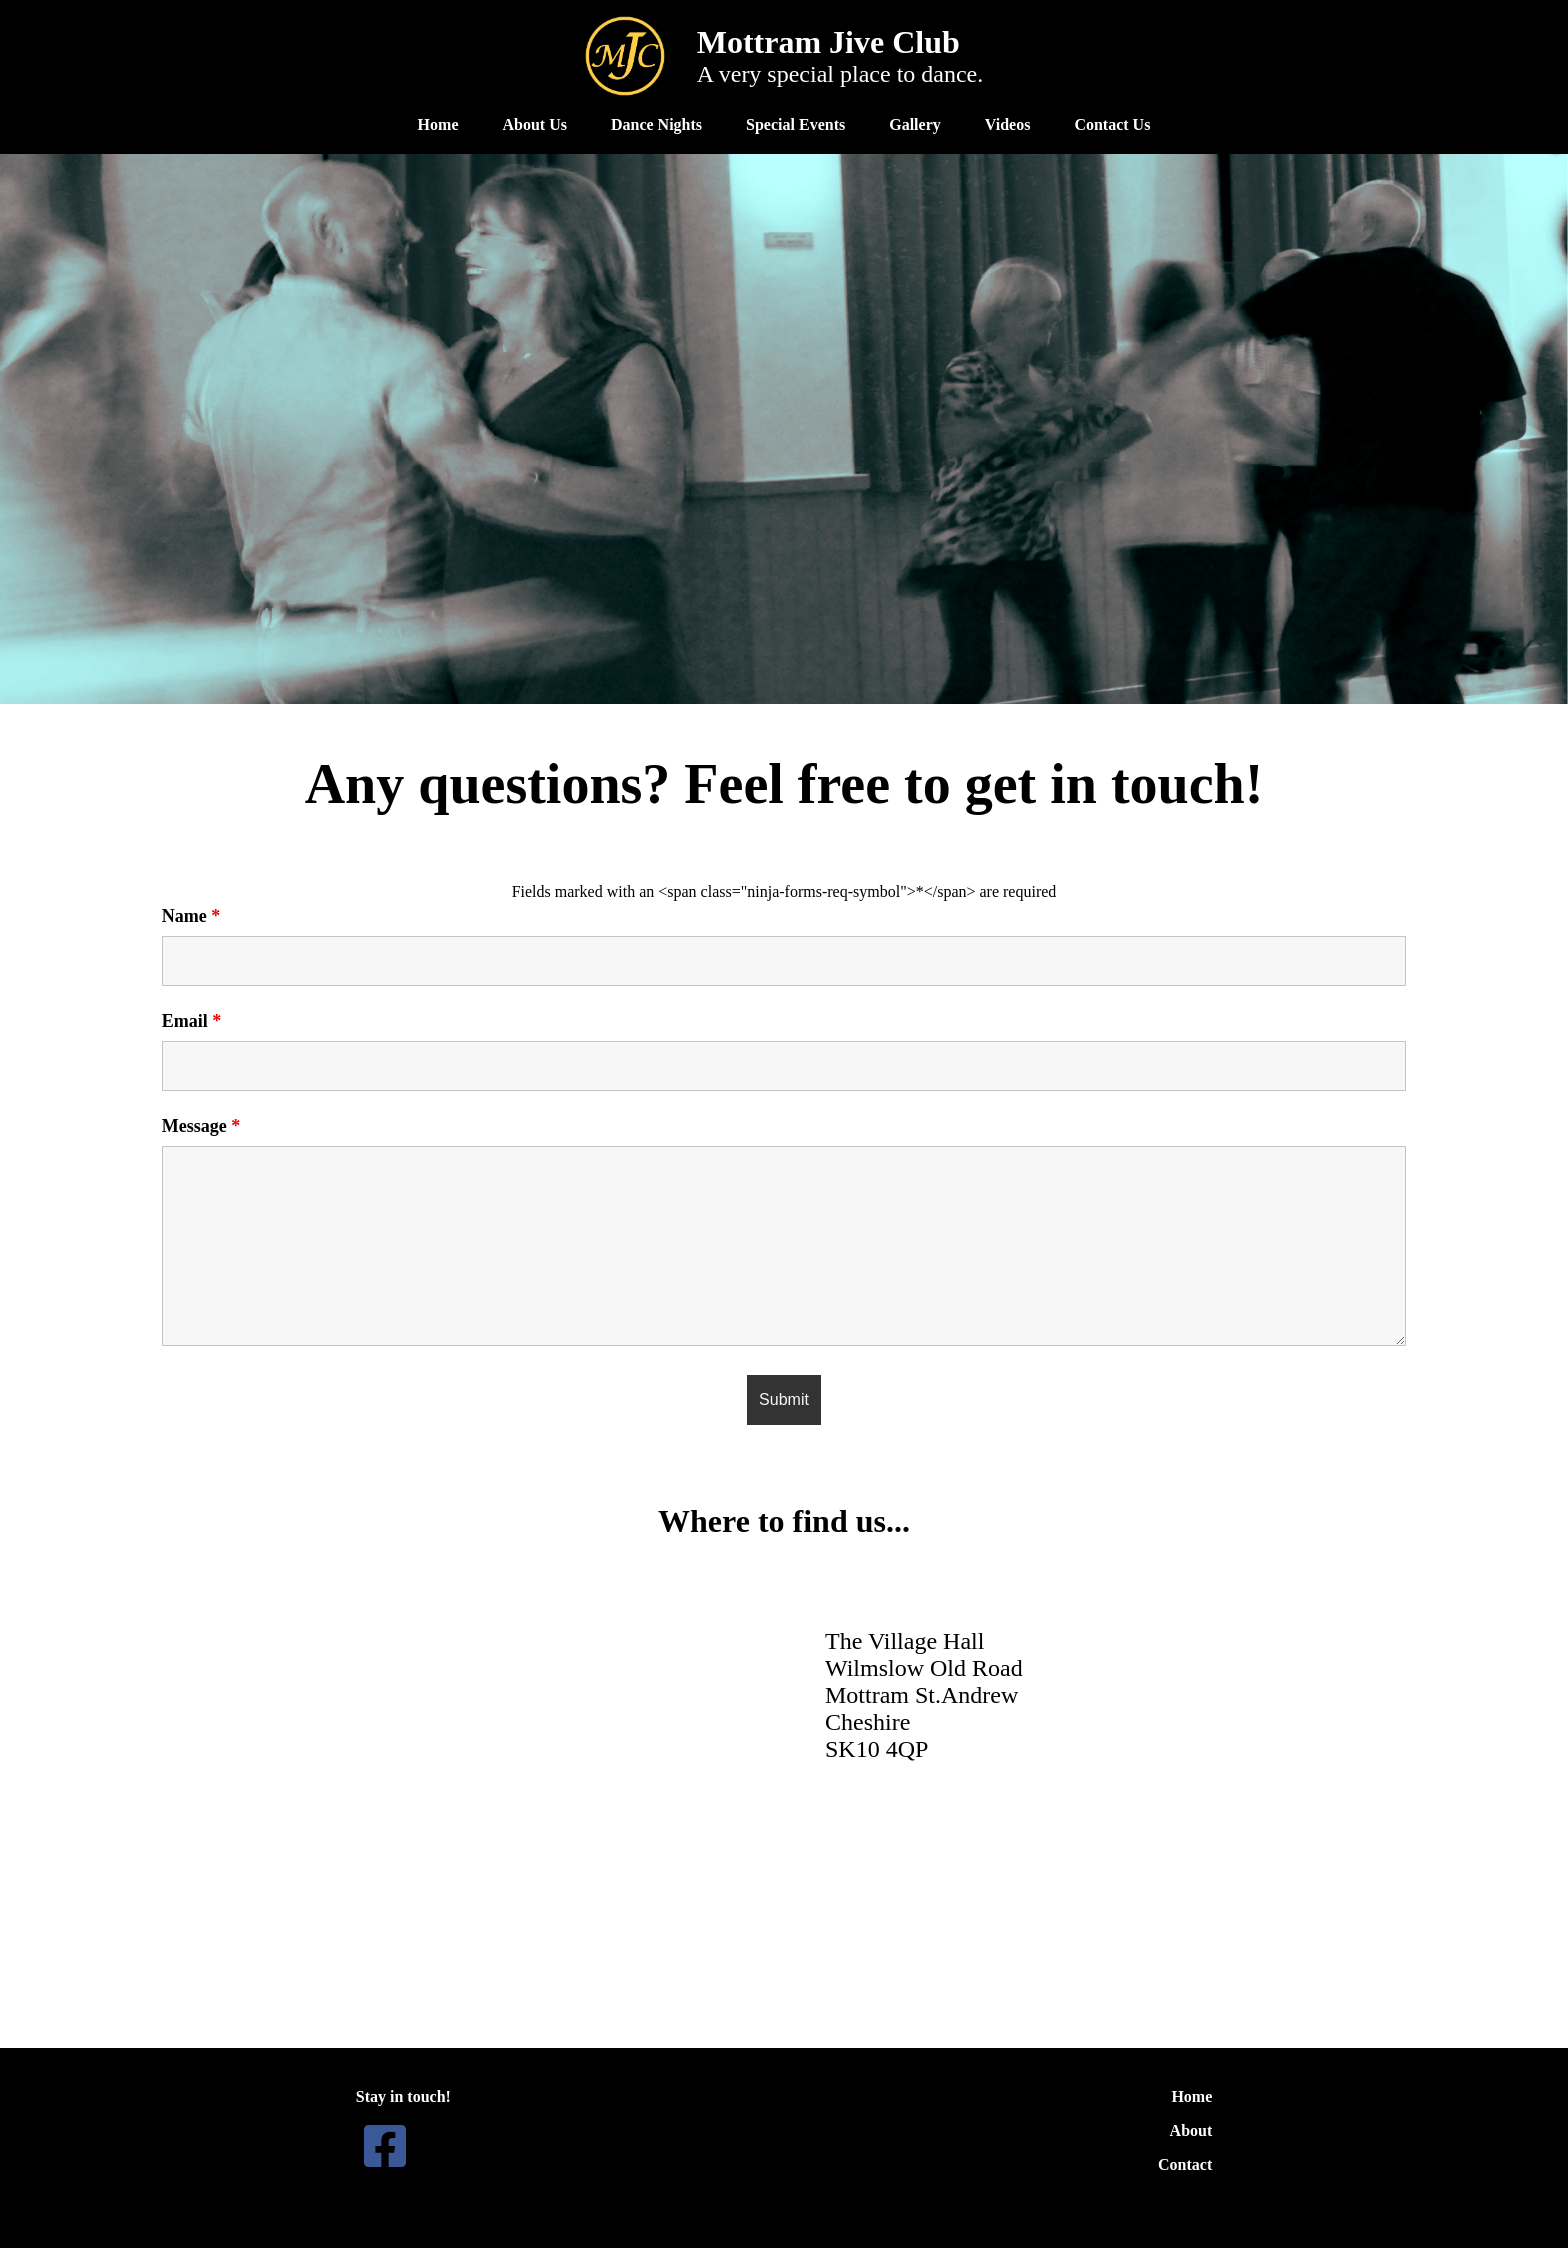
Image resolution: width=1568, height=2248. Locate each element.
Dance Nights (656, 124)
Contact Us (1112, 124)
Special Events (795, 124)
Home (438, 124)
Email (192, 1021)
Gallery (915, 124)
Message (201, 1126)
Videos (1008, 124)
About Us (534, 124)
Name (191, 916)
